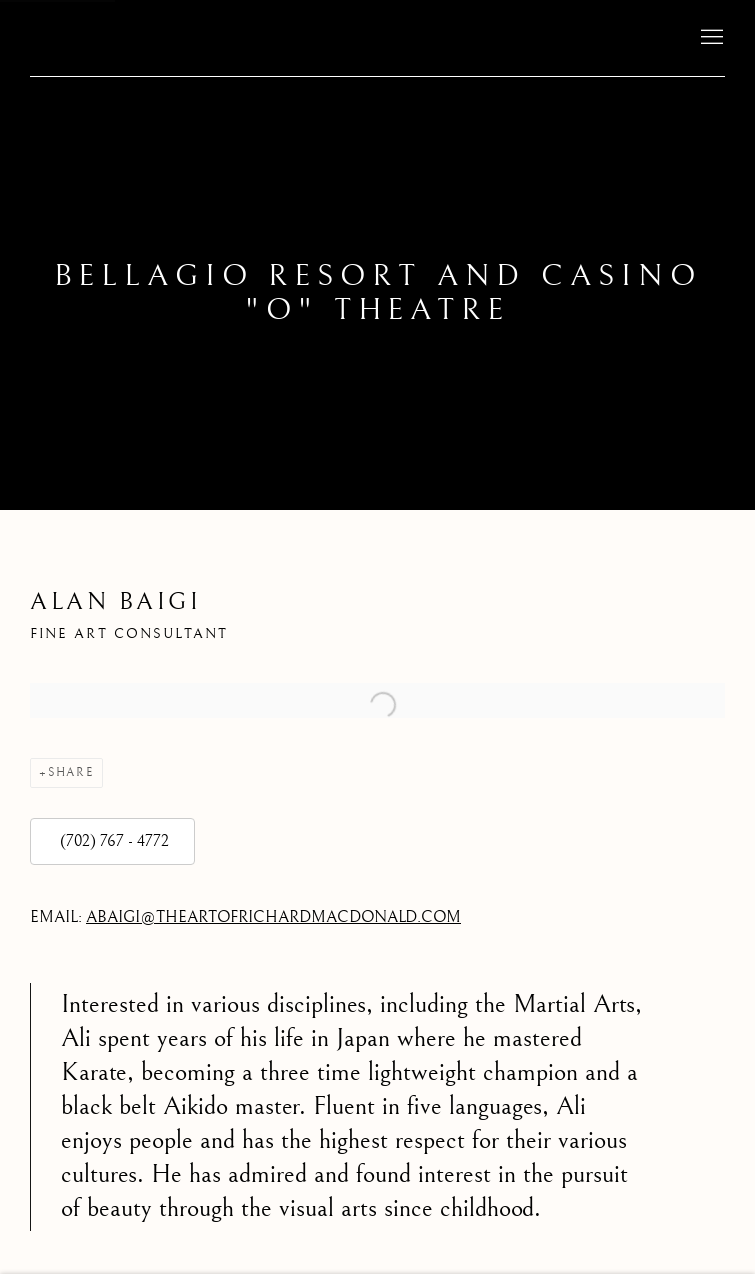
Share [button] (71, 772)
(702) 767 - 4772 (112, 841)
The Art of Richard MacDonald (130, 37)
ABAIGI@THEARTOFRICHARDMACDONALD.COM (273, 917)
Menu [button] (710, 38)
